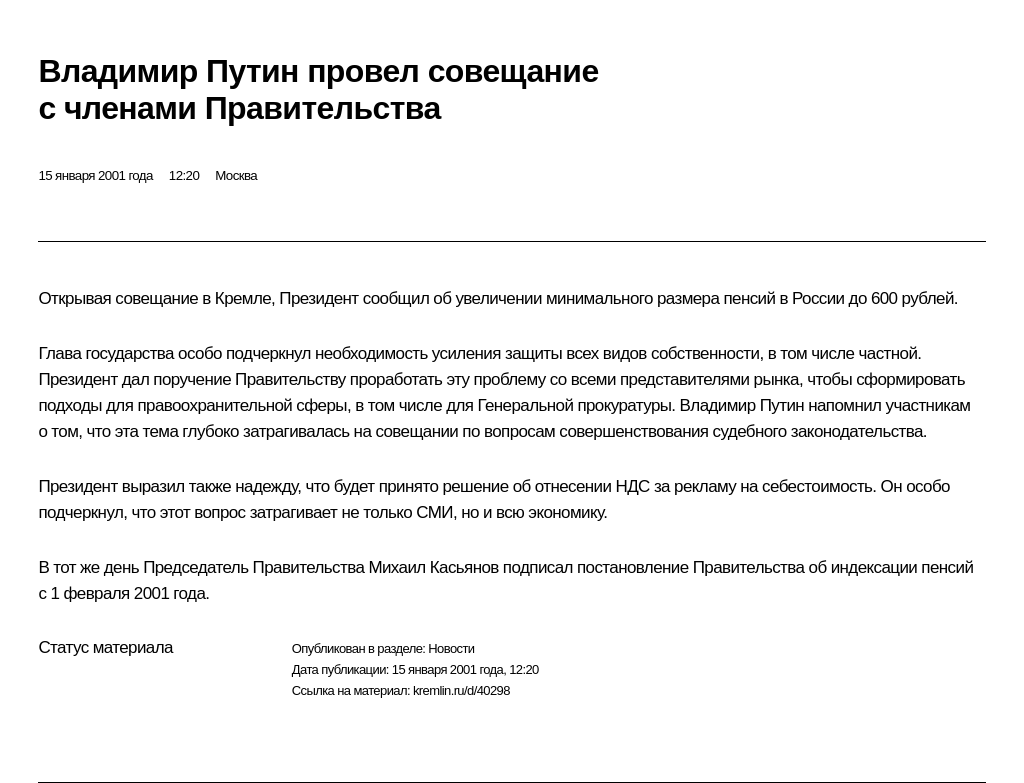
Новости (451, 648)
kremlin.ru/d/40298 (461, 690)
